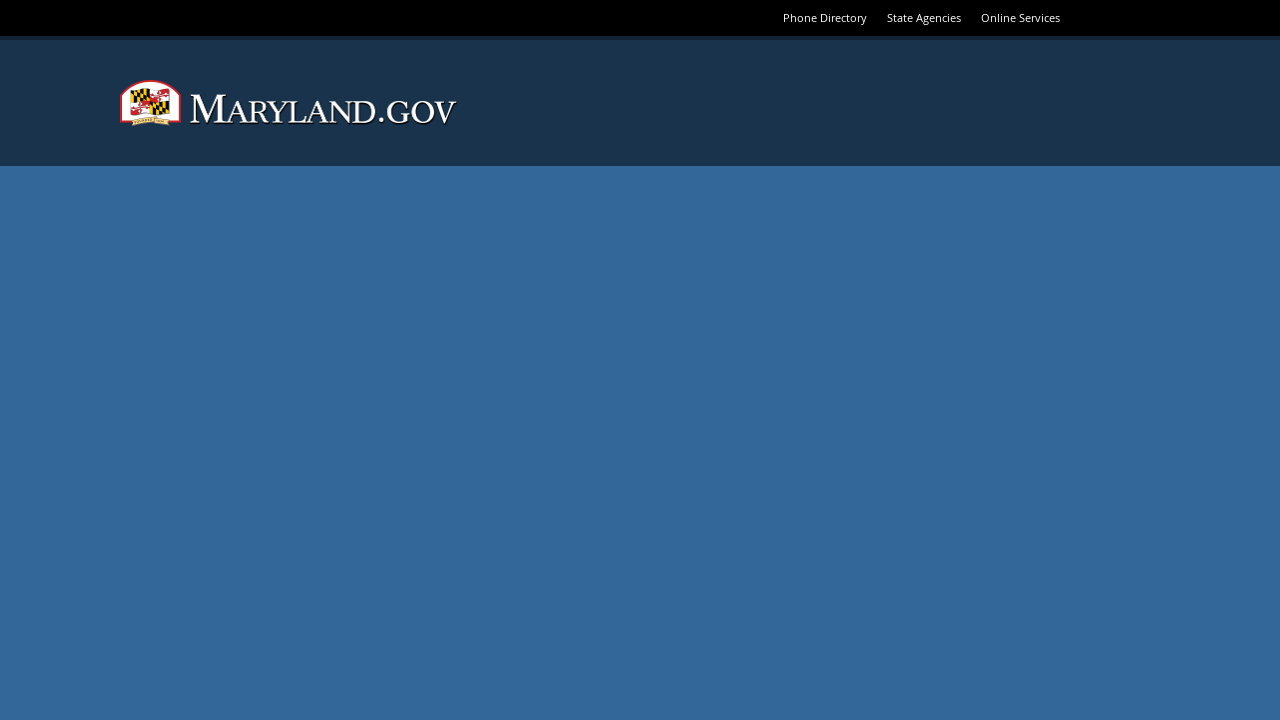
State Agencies (924, 17)
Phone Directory (825, 17)
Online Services (1020, 17)
